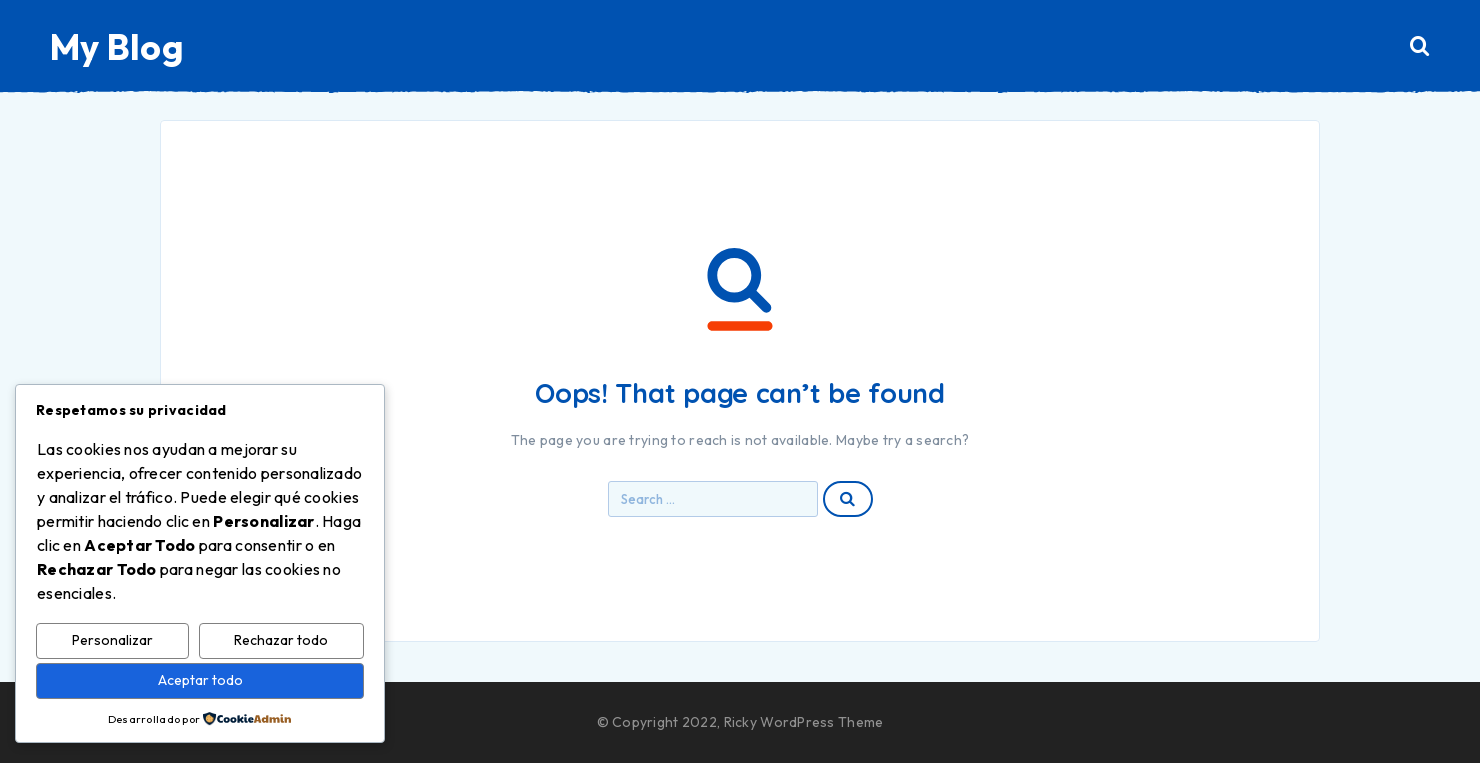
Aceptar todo (200, 680)
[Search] (1420, 46)
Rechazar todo (281, 640)
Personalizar (112, 640)
